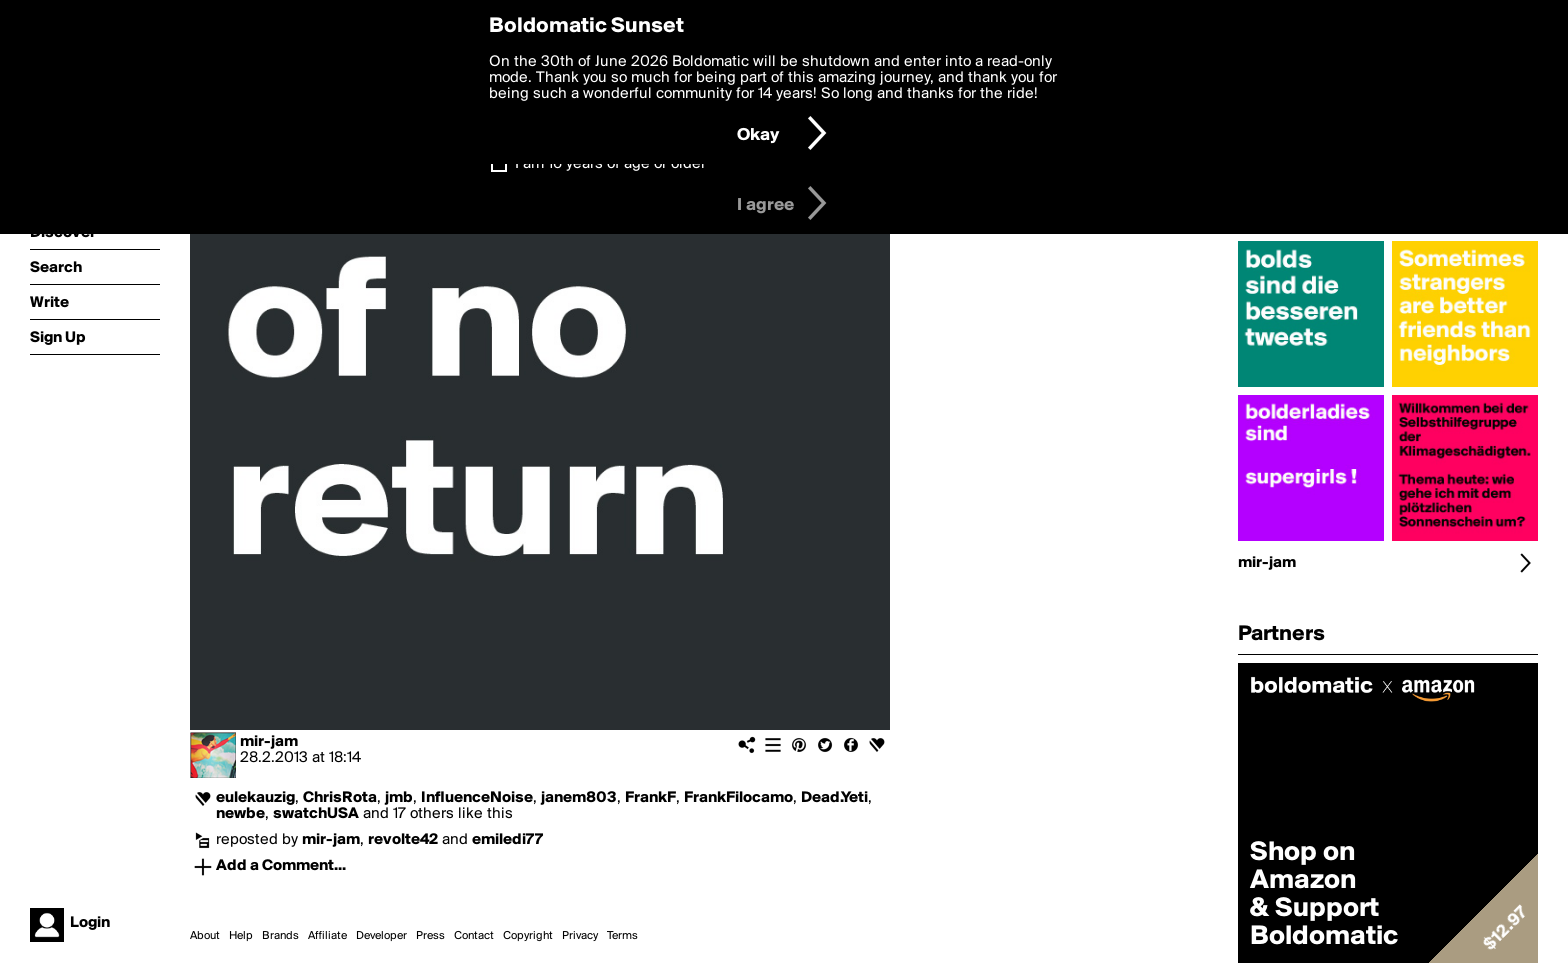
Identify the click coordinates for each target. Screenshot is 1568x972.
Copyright (528, 936)
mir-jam (269, 742)
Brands (280, 936)
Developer (381, 936)
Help (241, 936)
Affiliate (327, 936)
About (205, 936)
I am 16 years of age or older (610, 164)
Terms (622, 936)
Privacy (580, 936)
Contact (474, 936)
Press (430, 936)
